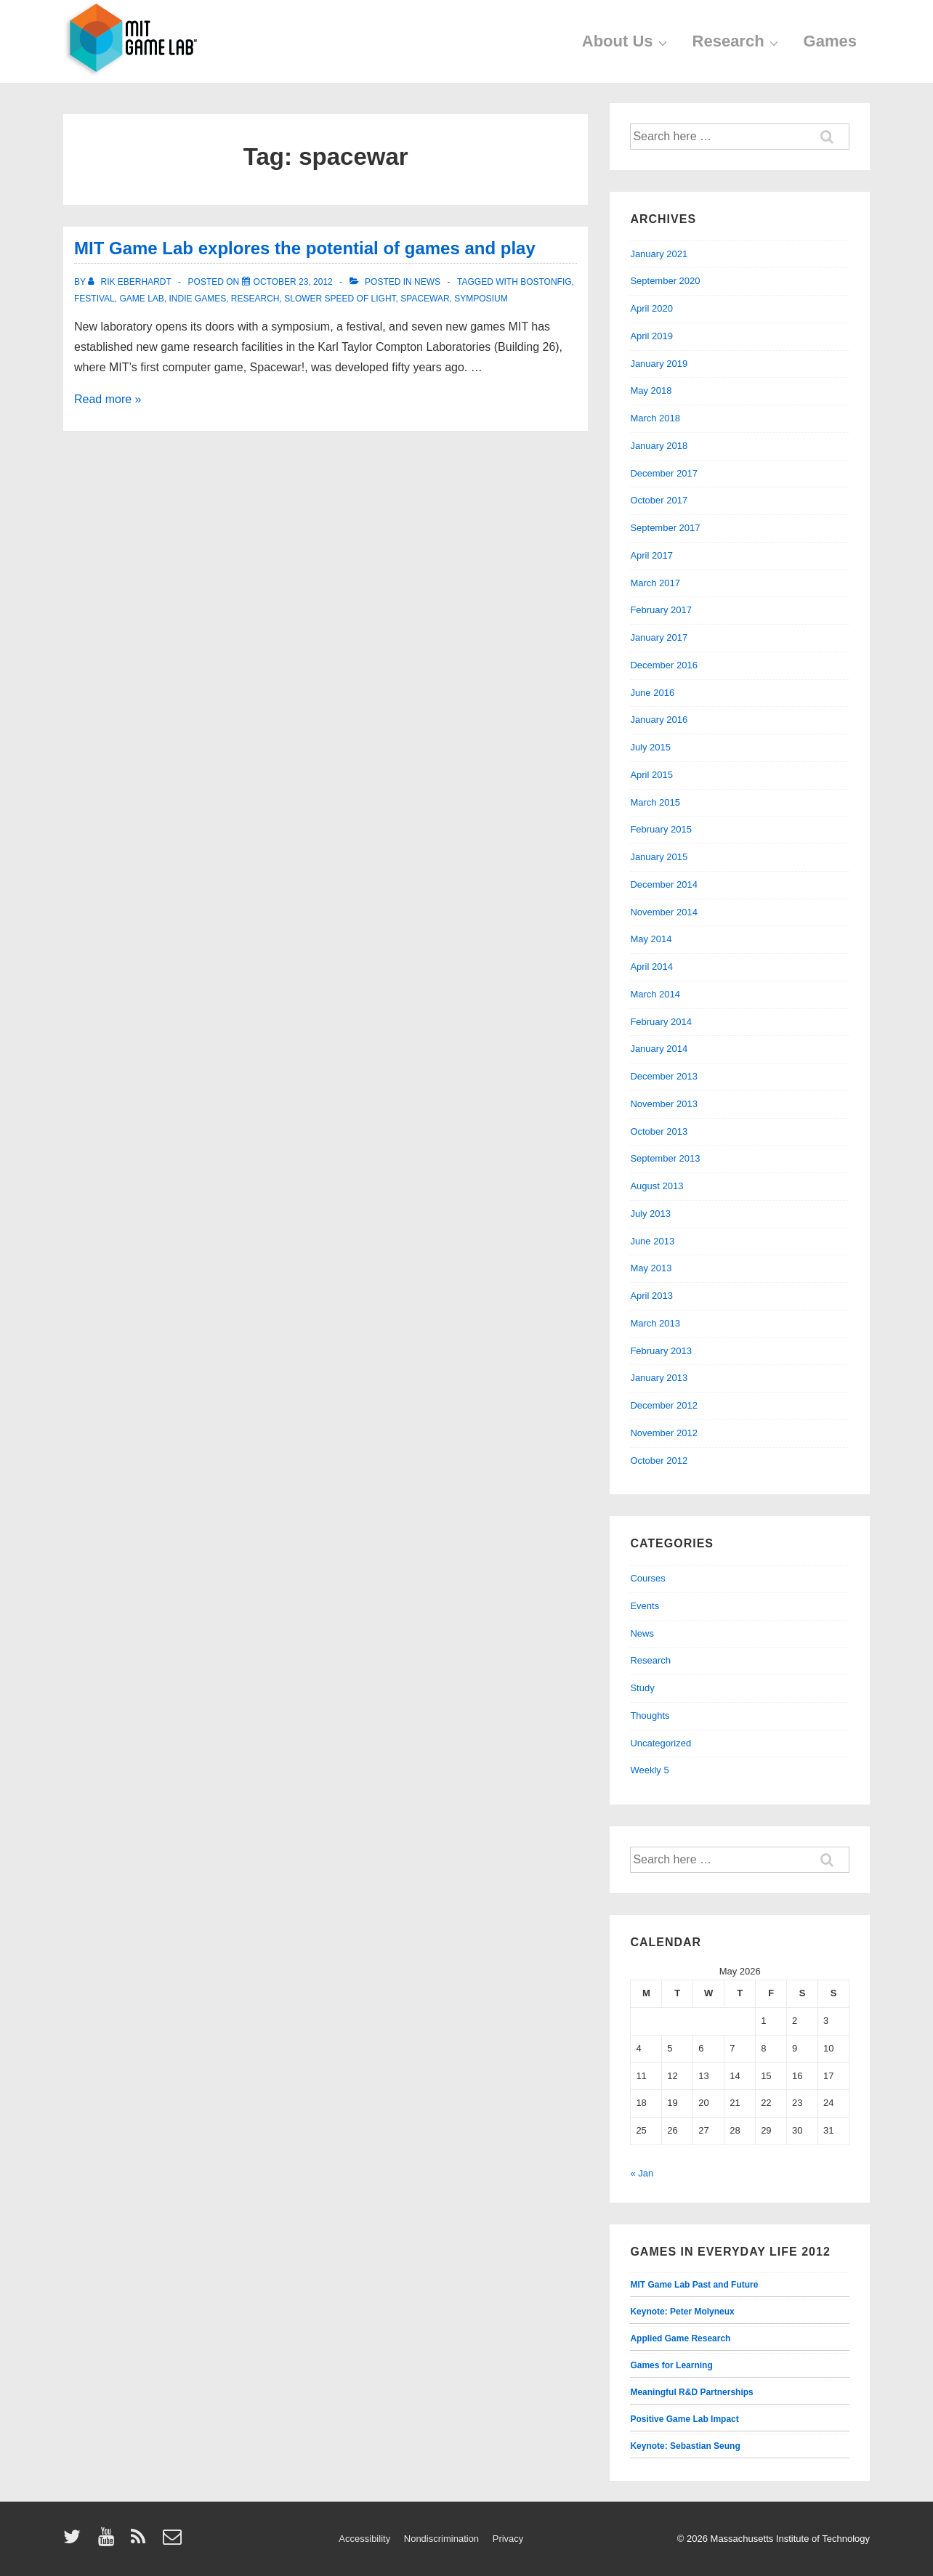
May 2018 (650, 390)
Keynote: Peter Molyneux (682, 2311)
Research (737, 41)
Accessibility (364, 2538)
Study (642, 1687)
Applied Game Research (680, 2338)
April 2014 (651, 966)
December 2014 (664, 884)
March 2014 (655, 994)
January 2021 (658, 253)
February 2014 (661, 1021)
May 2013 (650, 1268)
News (427, 282)
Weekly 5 (649, 1770)
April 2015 (651, 774)
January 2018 (658, 445)
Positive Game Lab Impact (684, 2419)
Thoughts (649, 1715)
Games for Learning (671, 2365)
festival (94, 298)
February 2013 (661, 1350)
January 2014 (658, 1048)
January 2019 (658, 363)
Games (830, 41)
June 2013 (652, 1241)
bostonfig (545, 282)
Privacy (508, 2538)
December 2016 (664, 665)
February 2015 (661, 829)
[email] (174, 2541)
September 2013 (665, 1158)
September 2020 (665, 280)
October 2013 (658, 1131)
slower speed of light (339, 298)
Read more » (108, 399)
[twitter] (75, 2541)
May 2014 (650, 938)
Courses (647, 1578)
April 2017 (651, 555)
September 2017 (665, 527)
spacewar (424, 298)
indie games (198, 298)
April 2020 (651, 308)
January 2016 (658, 719)
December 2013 (664, 1076)
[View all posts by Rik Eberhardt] (131, 282)
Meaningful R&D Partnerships (691, 2392)
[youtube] (109, 2541)
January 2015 (658, 856)
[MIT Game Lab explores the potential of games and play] (293, 282)
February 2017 (661, 609)
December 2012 (664, 1405)
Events (644, 1605)
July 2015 (650, 747)
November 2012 (664, 1432)
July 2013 (650, 1213)
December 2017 (664, 473)
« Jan (641, 2173)
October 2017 (658, 500)
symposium (480, 298)
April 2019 (651, 336)
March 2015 (655, 802)
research (255, 298)
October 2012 (658, 1460)
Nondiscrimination (441, 2538)
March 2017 (655, 583)
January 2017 (658, 637)
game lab (141, 298)
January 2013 (658, 1377)
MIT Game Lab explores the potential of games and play (305, 248)
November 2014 (664, 912)
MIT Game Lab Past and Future (694, 2285)
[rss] (141, 2541)
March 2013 (655, 1323)
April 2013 (651, 1295)
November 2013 (664, 1103)
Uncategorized (660, 1743)
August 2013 (656, 1185)
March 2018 (655, 418)
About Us (626, 41)
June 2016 (652, 692)
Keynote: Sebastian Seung (685, 2446)
